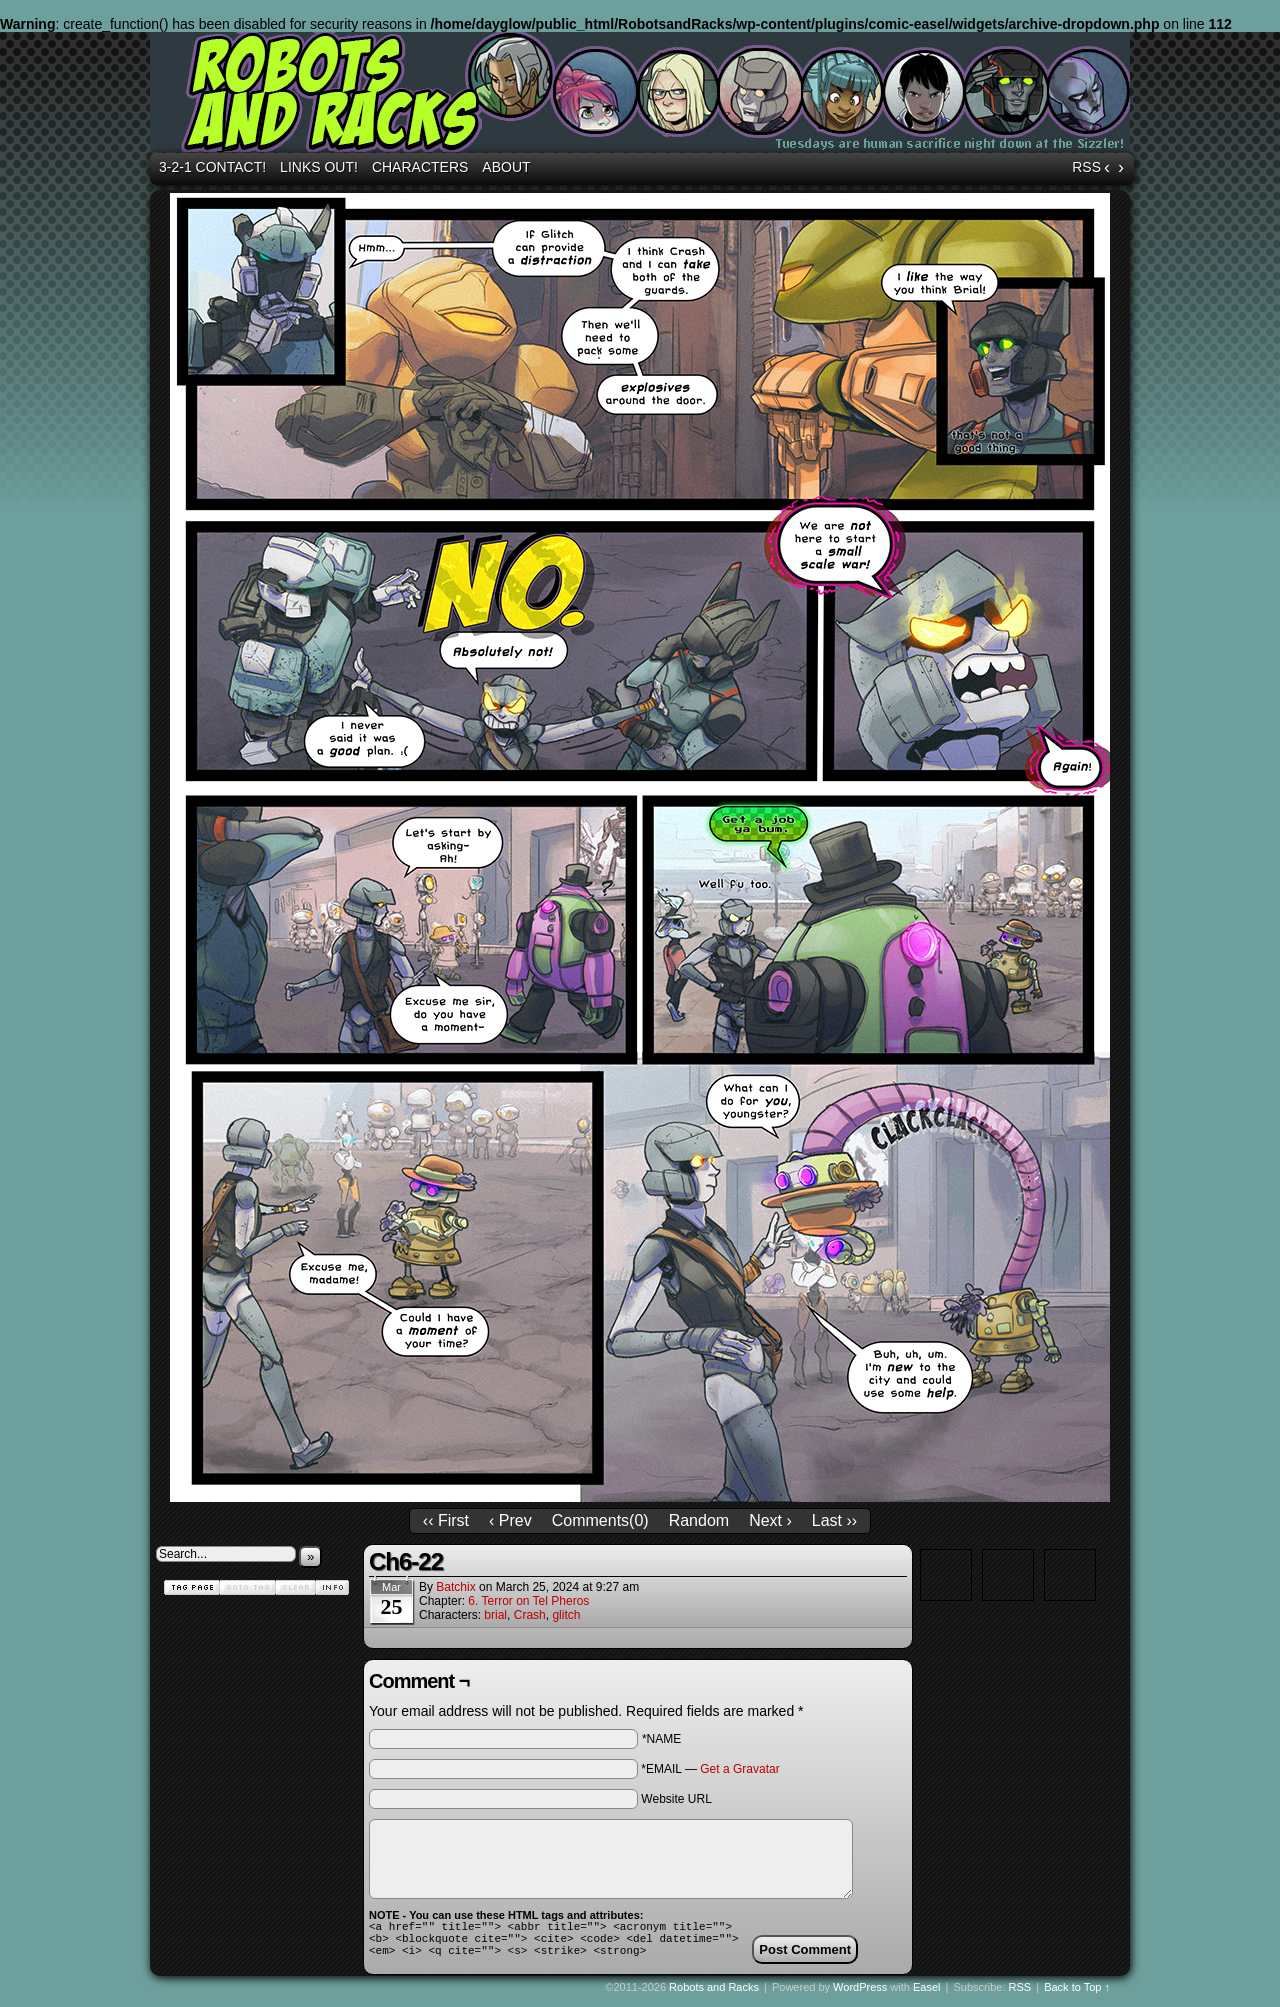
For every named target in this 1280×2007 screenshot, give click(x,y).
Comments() (600, 1520)
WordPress (860, 1996)
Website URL (676, 1799)
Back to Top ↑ (1077, 1996)
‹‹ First (446, 1520)
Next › (770, 1520)
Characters (420, 167)
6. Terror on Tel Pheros (528, 1601)
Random (699, 1520)
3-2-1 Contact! (212, 167)
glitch (566, 1615)
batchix (455, 1587)
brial (495, 1615)
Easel (927, 1996)
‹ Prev (510, 1520)
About (506, 167)
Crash (530, 1615)
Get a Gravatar (739, 1769)
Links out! (319, 167)
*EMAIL (710, 1769)
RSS (1086, 167)
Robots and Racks (643, 95)
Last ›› (834, 1520)
